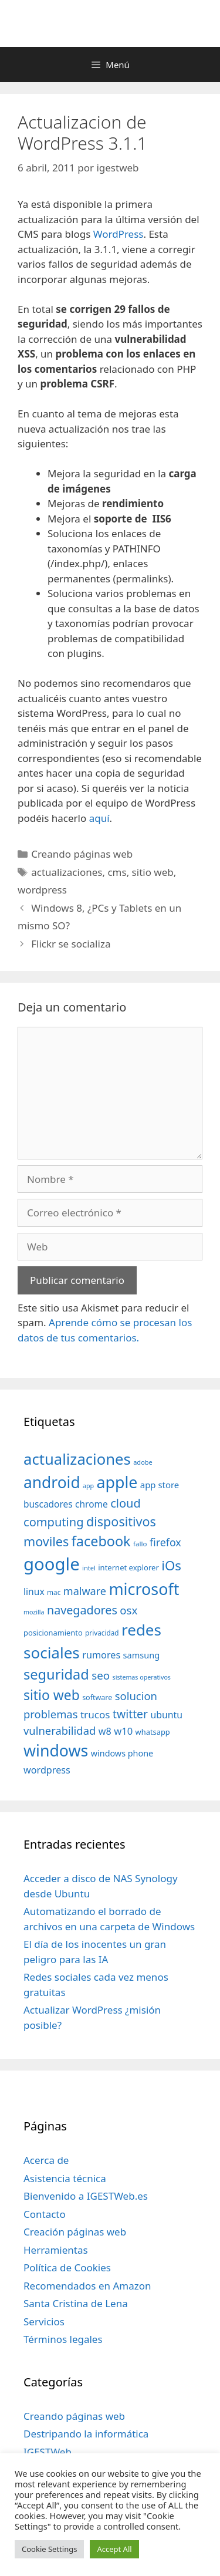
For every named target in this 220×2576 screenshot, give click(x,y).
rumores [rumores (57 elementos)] (101, 1654)
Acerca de (46, 2160)
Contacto (44, 2214)
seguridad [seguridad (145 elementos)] (56, 1674)
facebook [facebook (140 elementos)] (101, 1541)
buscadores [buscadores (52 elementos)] (48, 1504)
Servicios (44, 2321)
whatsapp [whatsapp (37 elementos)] (153, 1732)
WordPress (118, 234)
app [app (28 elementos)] (88, 1486)
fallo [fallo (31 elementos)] (140, 1543)
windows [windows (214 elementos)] (55, 1750)
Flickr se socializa (70, 943)
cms (116, 872)
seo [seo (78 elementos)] (101, 1675)
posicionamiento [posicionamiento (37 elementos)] (53, 1632)
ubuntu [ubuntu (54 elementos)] (166, 1714)
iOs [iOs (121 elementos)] (171, 1565)
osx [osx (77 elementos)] (128, 1610)
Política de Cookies (67, 2267)
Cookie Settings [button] (49, 2549)
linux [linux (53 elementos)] (34, 1591)
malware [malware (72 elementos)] (84, 1591)
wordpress (42, 889)
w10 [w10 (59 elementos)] (123, 1731)
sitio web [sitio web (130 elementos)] (51, 1695)
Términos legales (63, 2339)
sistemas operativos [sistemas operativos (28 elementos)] (142, 1677)
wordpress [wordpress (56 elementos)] (46, 1770)
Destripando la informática (85, 2433)
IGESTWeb (47, 2452)
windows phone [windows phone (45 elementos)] (122, 1753)
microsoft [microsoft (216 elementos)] (144, 1589)
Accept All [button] (114, 2549)
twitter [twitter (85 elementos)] (130, 1714)
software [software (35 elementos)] (97, 1697)
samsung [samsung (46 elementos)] (141, 1655)
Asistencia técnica (64, 2178)
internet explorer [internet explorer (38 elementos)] (128, 1567)
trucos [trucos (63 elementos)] (95, 1714)
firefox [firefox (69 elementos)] (165, 1542)
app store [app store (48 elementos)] (159, 1485)
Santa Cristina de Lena (75, 2303)
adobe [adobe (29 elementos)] (143, 1462)
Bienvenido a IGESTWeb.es (85, 2196)
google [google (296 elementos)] (51, 1564)
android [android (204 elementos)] (51, 1482)
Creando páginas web (82, 854)
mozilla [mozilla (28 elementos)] (34, 1612)
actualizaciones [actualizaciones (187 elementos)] (77, 1459)
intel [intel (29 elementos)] (89, 1567)
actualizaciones (66, 872)
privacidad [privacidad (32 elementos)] (102, 1632)
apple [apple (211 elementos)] (117, 1482)
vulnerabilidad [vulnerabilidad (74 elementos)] (59, 1730)
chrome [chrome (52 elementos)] (91, 1504)
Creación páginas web (74, 2231)
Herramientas (55, 2250)
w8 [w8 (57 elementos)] (105, 1731)
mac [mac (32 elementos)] (53, 1592)
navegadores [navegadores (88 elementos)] (82, 1610)
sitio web (153, 872)
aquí (99, 818)
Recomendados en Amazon (87, 2285)
